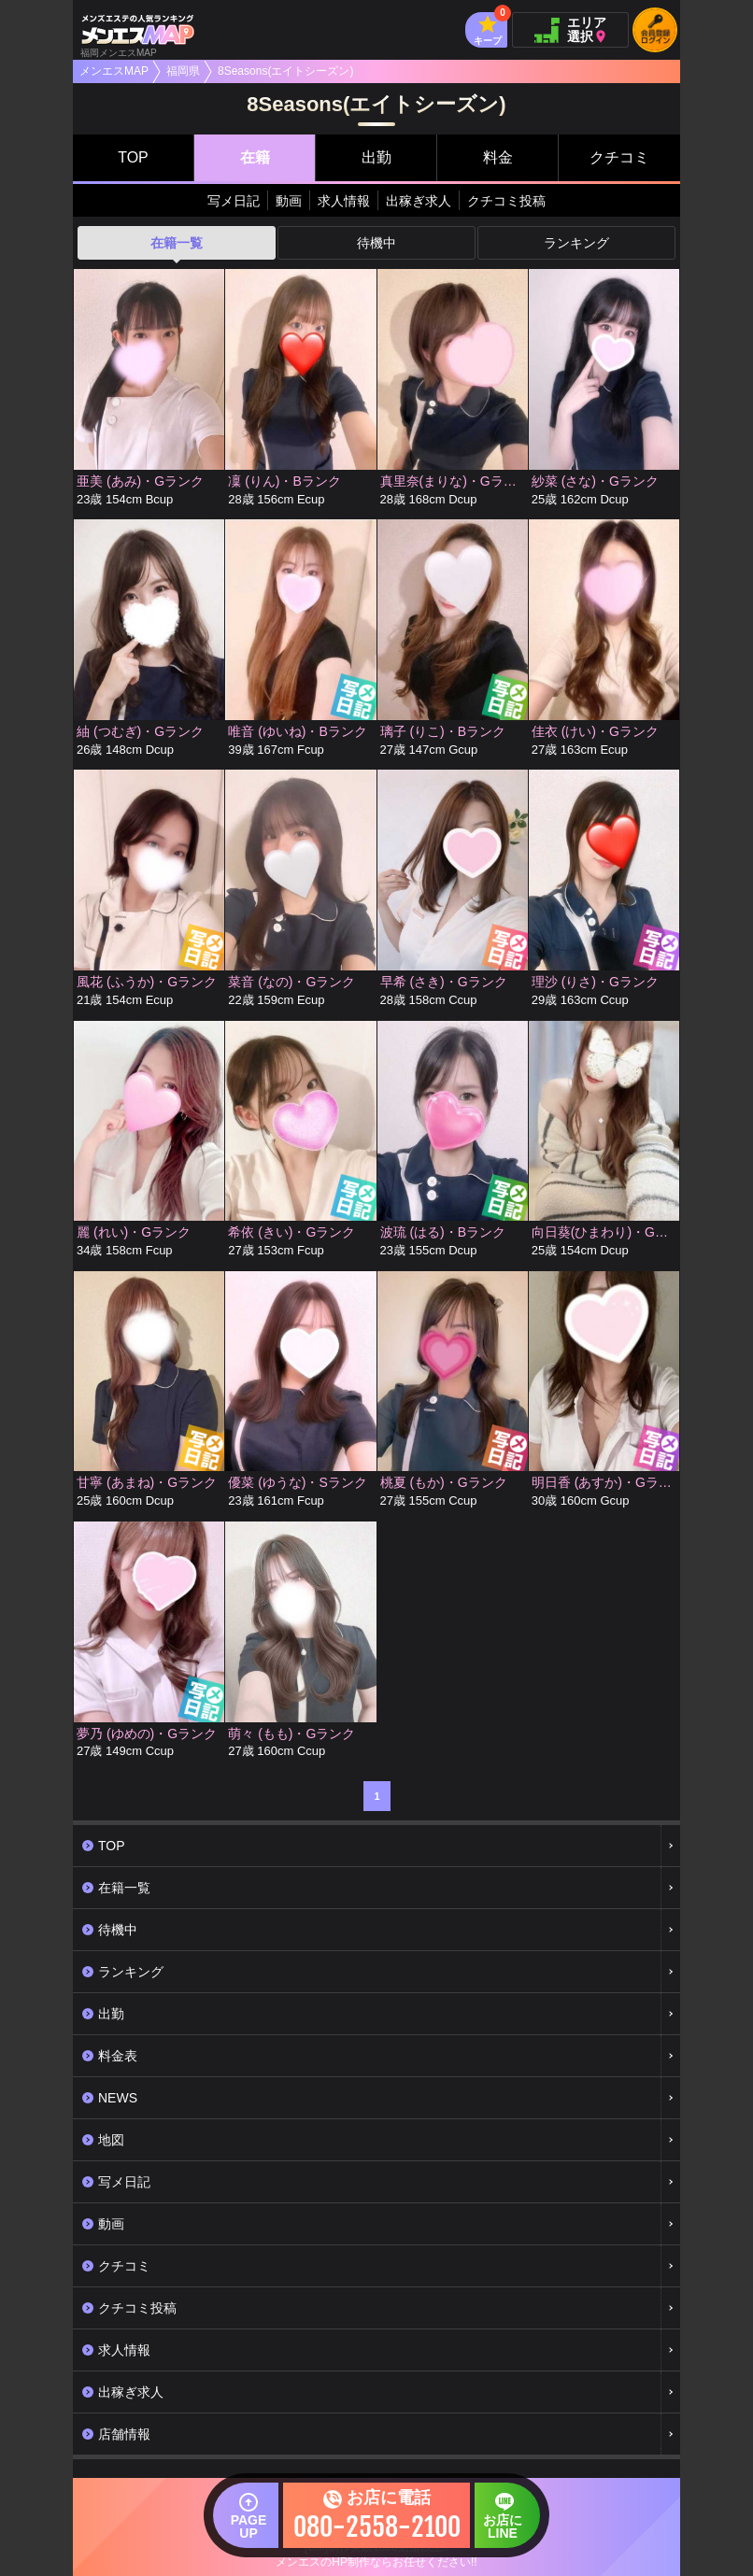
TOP (133, 157)
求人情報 (344, 200)
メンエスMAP (114, 71)
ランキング (576, 242)
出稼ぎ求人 (418, 200)
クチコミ (619, 157)
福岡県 (183, 71)
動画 (289, 200)
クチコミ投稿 (506, 200)
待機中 (376, 242)
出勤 (376, 157)
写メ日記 (233, 200)
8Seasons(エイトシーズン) (285, 71)
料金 (498, 157)
